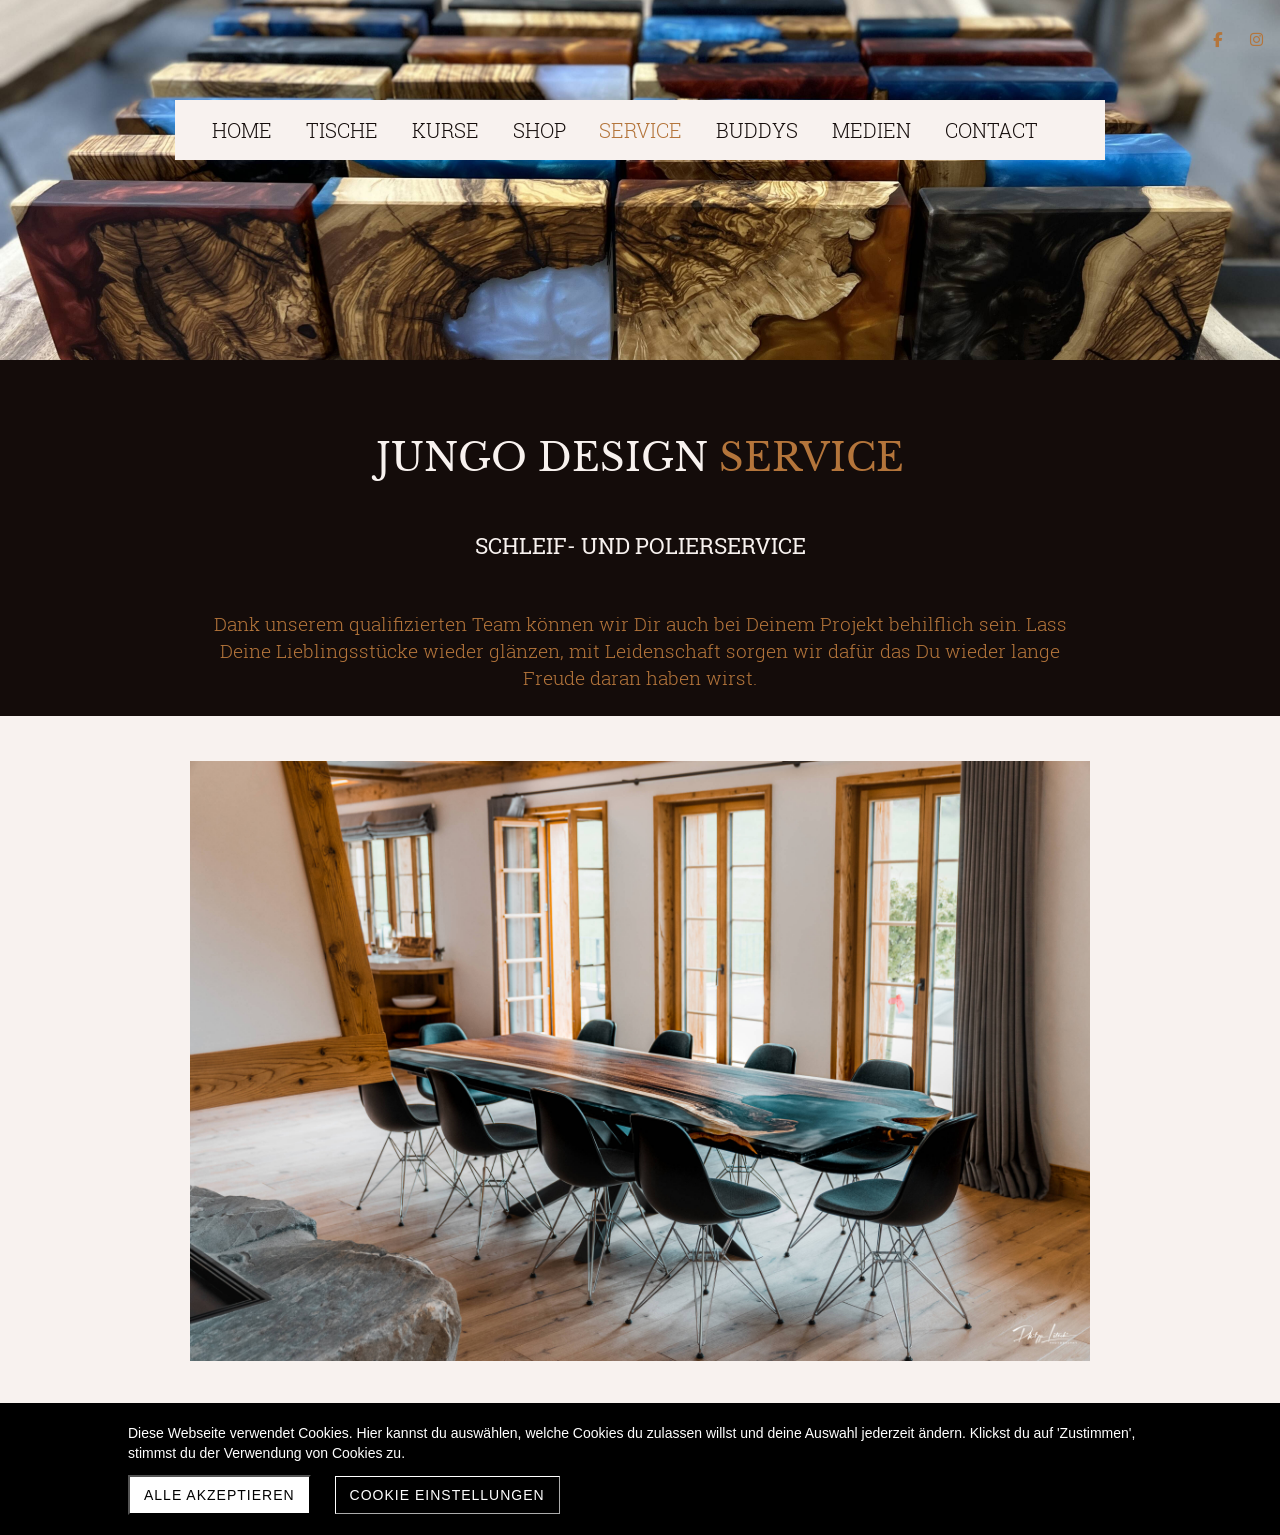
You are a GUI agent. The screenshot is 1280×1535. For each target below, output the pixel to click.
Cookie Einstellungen (447, 1495)
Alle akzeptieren (219, 1495)
